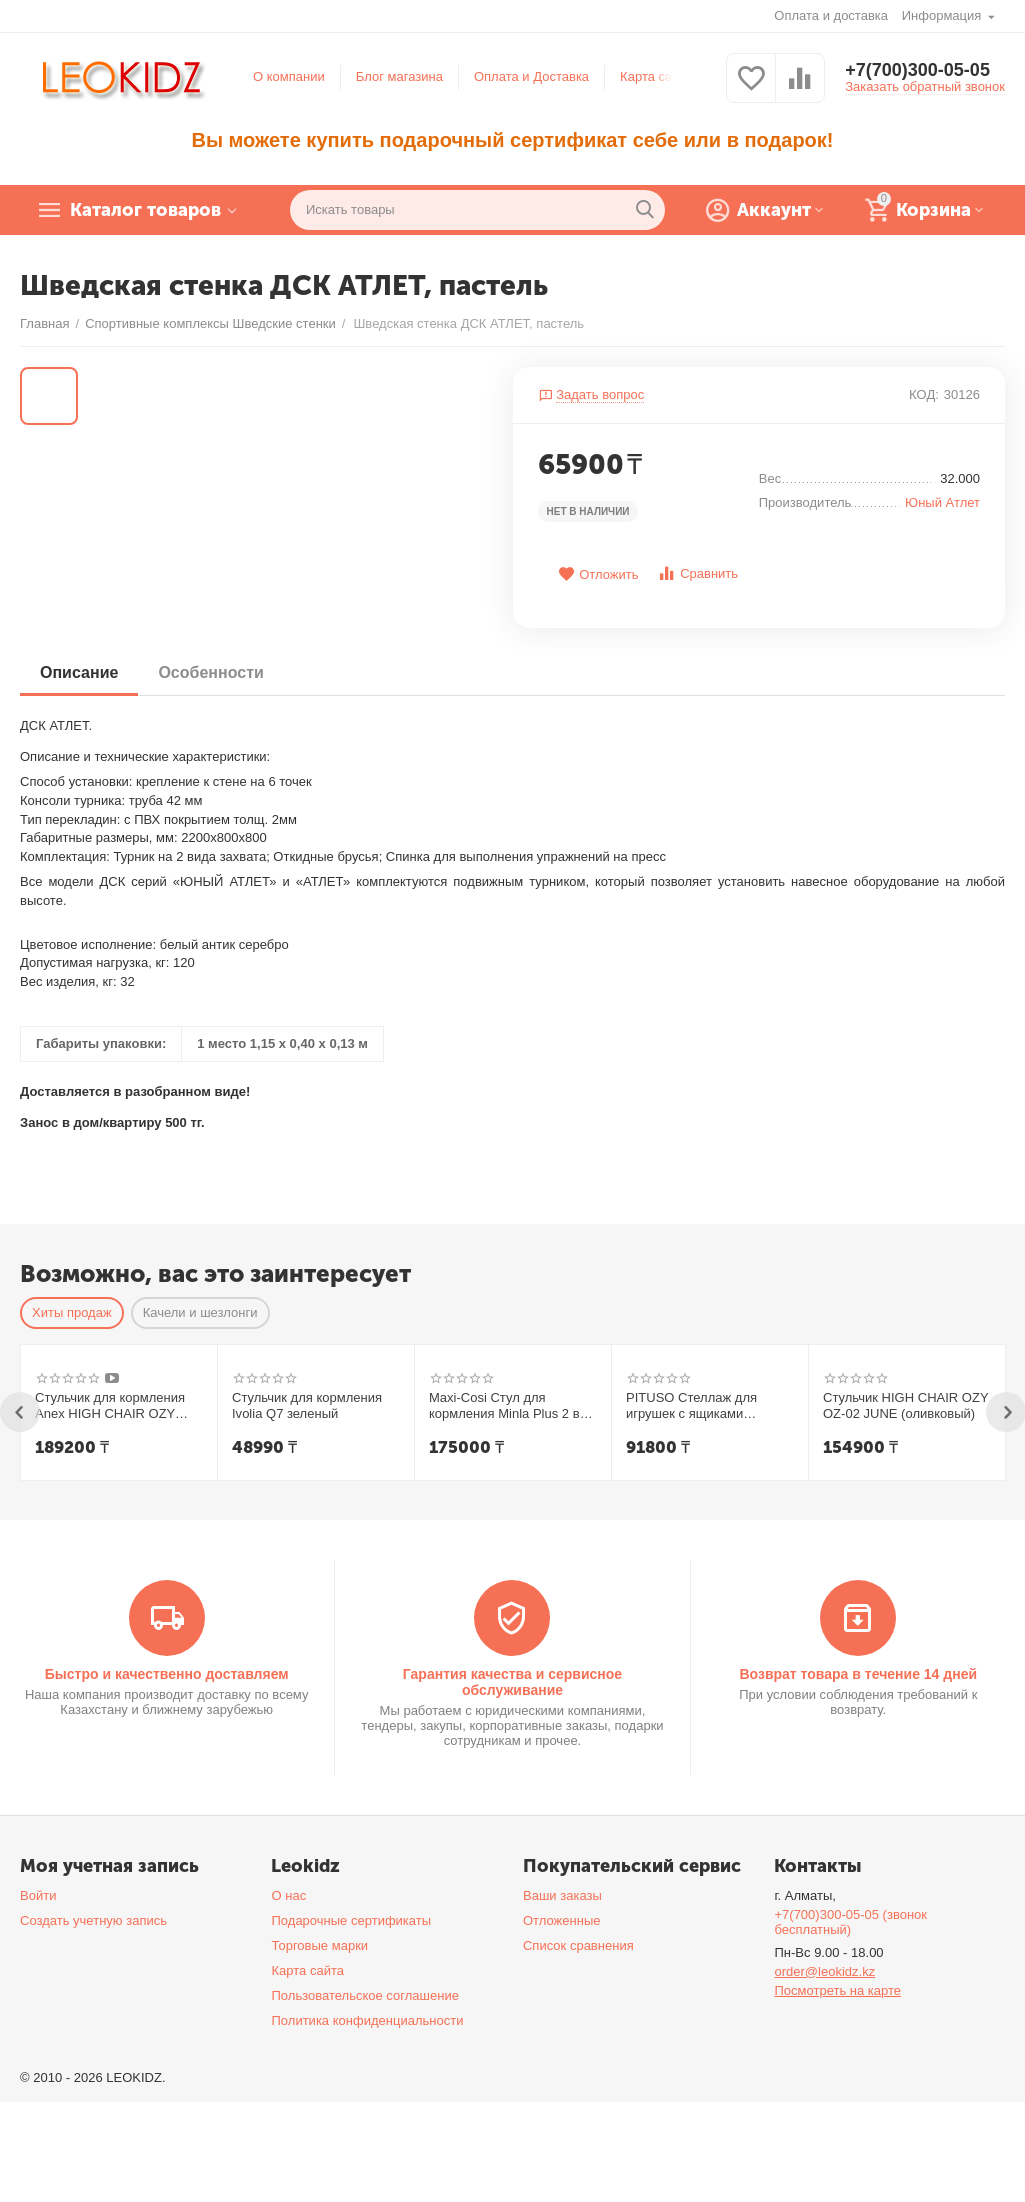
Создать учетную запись (93, 1920)
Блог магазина (399, 76)
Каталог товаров (145, 210)
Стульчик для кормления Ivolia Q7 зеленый (307, 1405)
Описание (79, 672)
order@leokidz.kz (824, 1971)
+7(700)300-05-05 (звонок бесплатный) (850, 1922)
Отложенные (562, 1920)
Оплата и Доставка (531, 76)
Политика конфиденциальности (367, 2020)
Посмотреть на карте (837, 1990)
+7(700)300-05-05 (917, 70)
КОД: (924, 394)
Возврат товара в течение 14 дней (858, 1674)
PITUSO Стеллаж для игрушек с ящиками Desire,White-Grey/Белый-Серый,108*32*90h (703, 1406)
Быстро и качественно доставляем (167, 1674)
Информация (943, 15)
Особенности (210, 672)
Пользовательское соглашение (364, 1995)
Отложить (598, 574)
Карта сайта (656, 76)
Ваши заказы (562, 1895)
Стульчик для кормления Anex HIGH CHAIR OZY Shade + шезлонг (110, 1406)
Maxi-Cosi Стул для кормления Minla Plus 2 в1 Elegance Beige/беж (508, 1406)
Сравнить (697, 573)
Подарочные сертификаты (351, 1920)
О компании (289, 76)
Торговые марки (319, 1945)
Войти (38, 1895)
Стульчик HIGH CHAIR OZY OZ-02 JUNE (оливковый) (905, 1405)
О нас (288, 1895)
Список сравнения (578, 1945)
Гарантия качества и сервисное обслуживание (512, 1682)
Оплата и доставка (831, 15)
